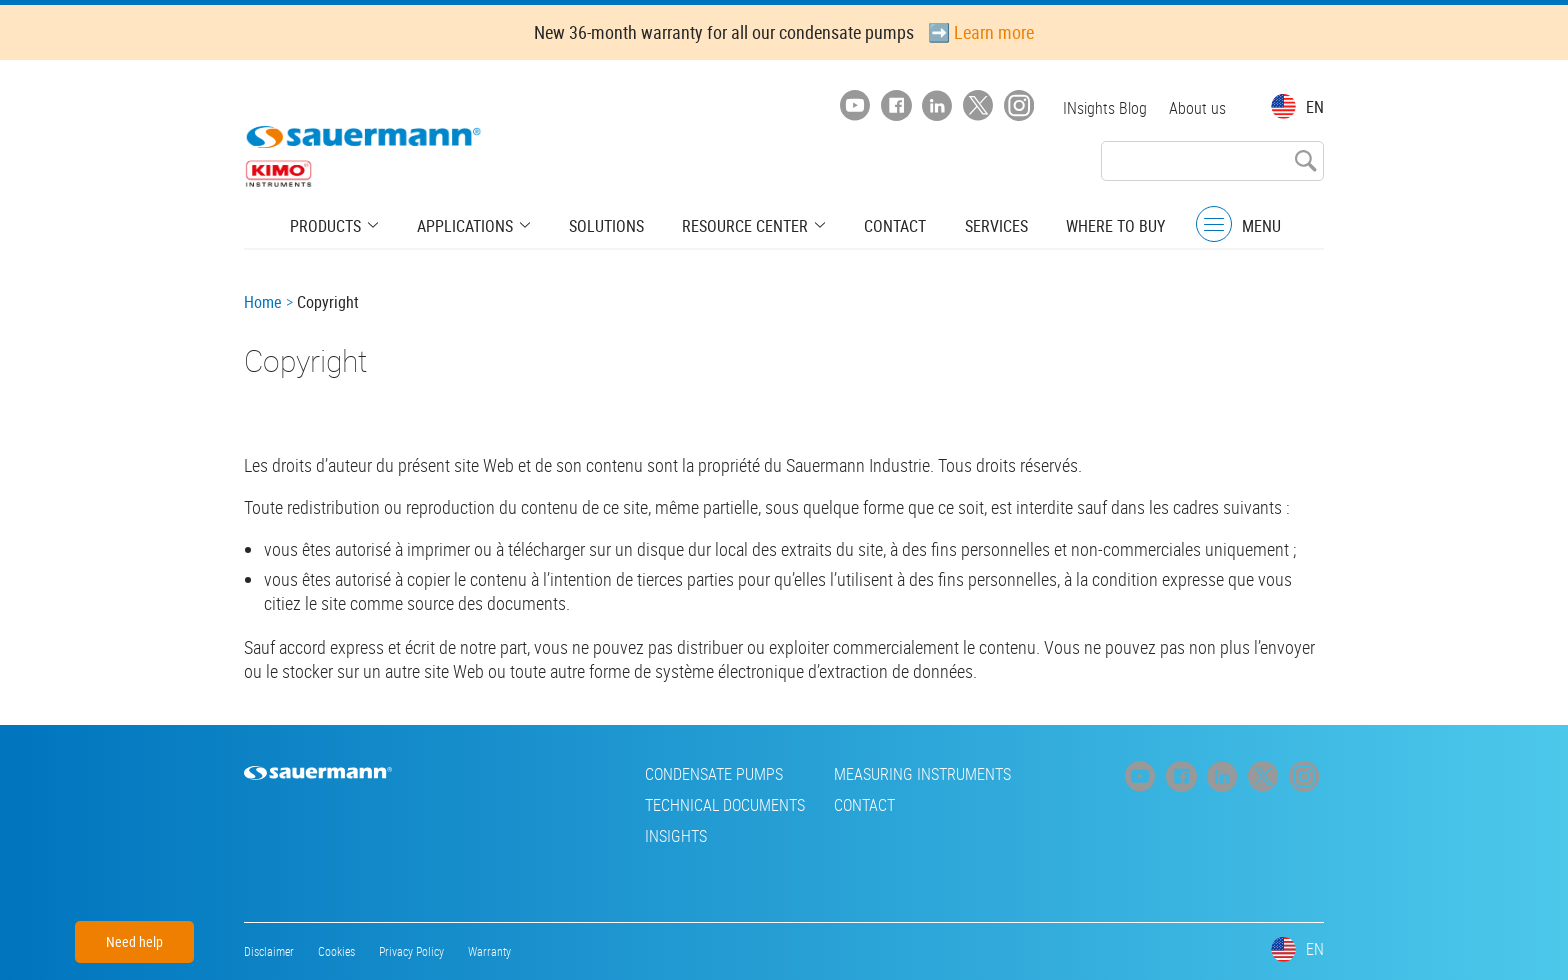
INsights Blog (1103, 108)
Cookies (336, 951)
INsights (550, 836)
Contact (887, 225)
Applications (475, 225)
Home (263, 302)
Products (342, 225)
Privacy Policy (411, 951)
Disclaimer (269, 951)
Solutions (609, 225)
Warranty (489, 951)
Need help (134, 941)
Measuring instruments (796, 774)
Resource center (744, 225)
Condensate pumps (588, 774)
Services (983, 225)
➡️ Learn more (981, 32)
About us (1197, 108)
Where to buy (1098, 225)
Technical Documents (599, 805)
